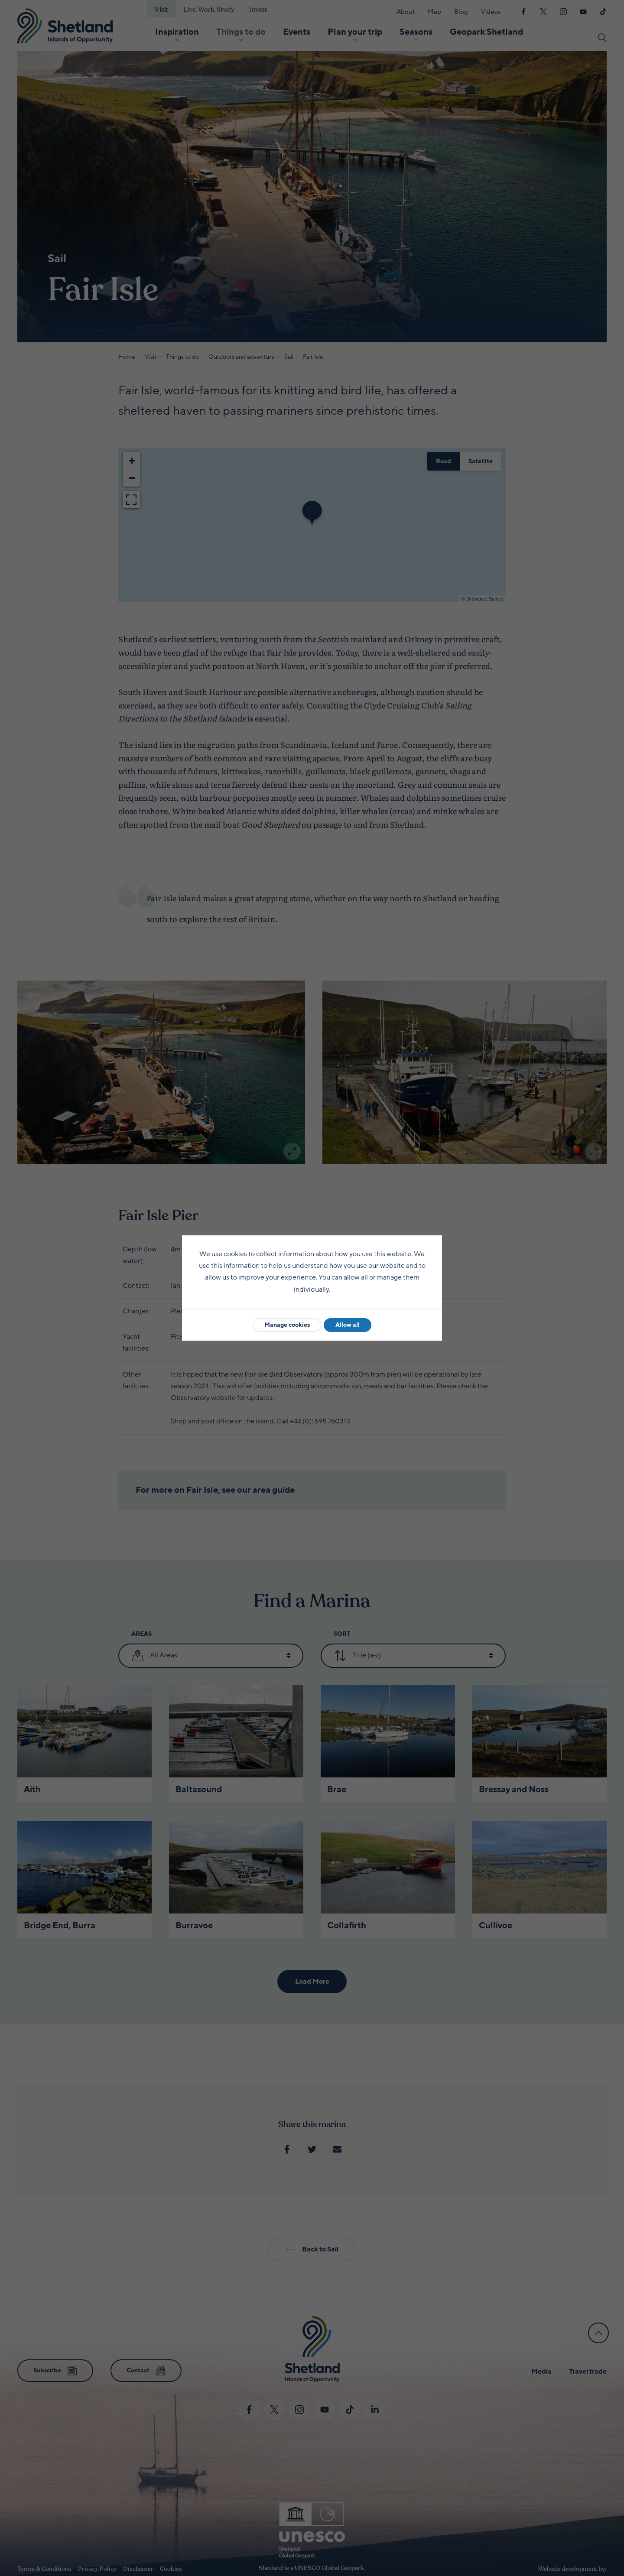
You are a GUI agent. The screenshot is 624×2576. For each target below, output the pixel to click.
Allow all (347, 1325)
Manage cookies (287, 1325)
